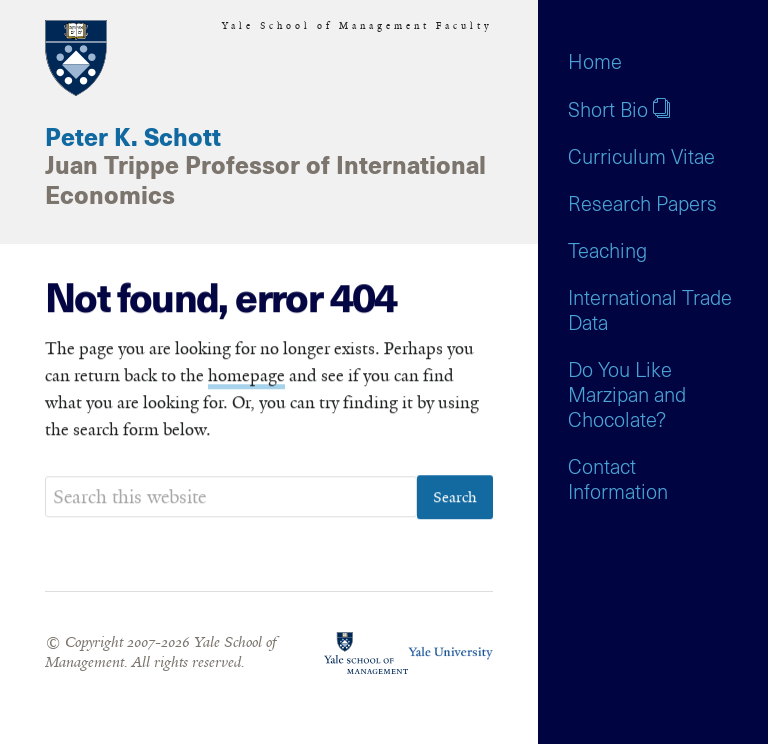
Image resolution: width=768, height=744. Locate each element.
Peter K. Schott (133, 139)
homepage (246, 376)
